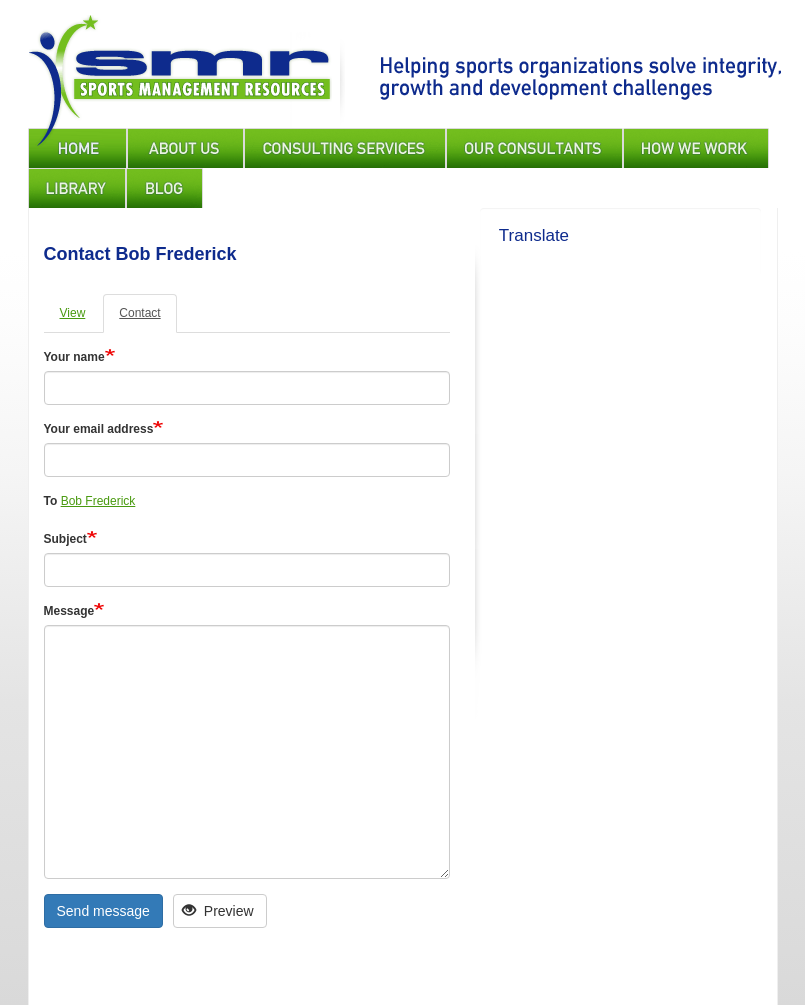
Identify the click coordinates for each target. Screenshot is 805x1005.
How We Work (696, 148)
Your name (74, 357)
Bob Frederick (98, 501)
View (73, 313)
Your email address (99, 429)
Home (77, 148)
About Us (185, 148)
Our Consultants (534, 148)
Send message (103, 911)
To (51, 501)
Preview (217, 911)
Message (69, 611)
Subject (65, 539)
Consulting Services (345, 148)
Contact (139, 313)
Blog (164, 188)
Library (77, 188)
